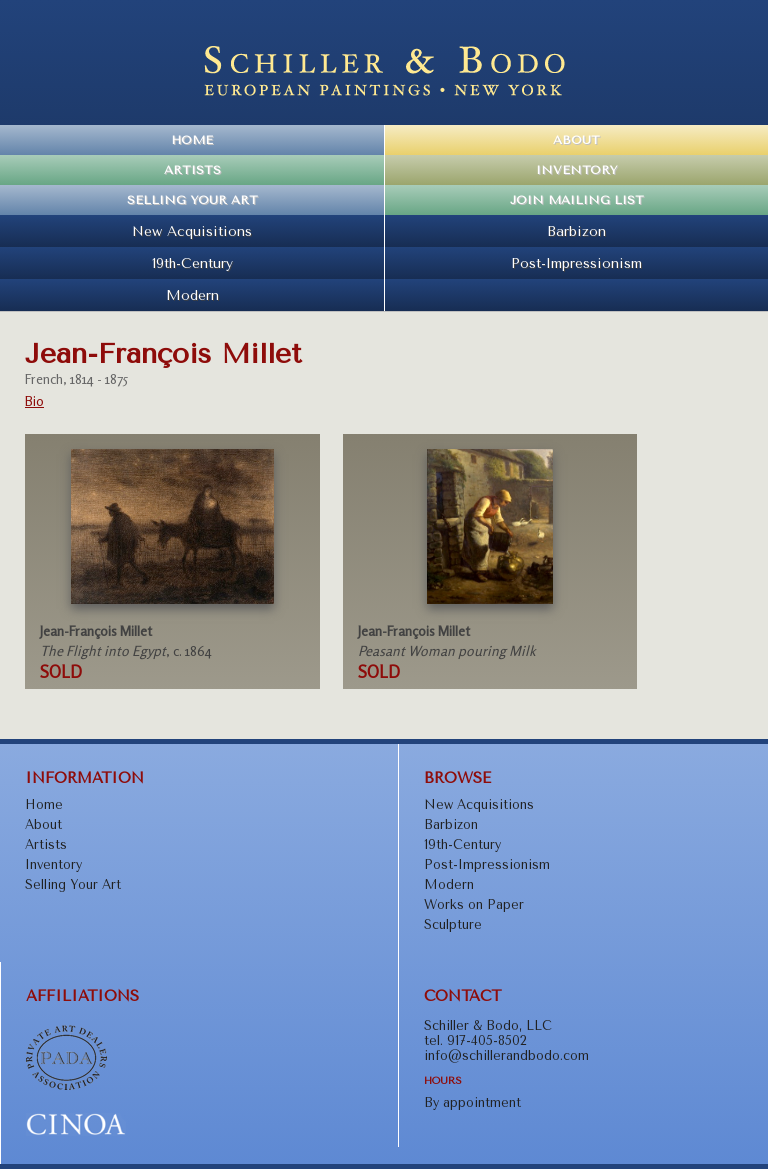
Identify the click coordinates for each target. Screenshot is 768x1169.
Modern (192, 295)
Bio (34, 400)
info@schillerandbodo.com (506, 1055)
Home (192, 140)
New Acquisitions (192, 231)
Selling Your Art (192, 200)
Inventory (576, 170)
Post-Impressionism (576, 263)
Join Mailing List (577, 200)
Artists (192, 170)
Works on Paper (474, 904)
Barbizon (576, 231)
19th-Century (192, 263)
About (576, 140)
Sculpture (453, 924)
